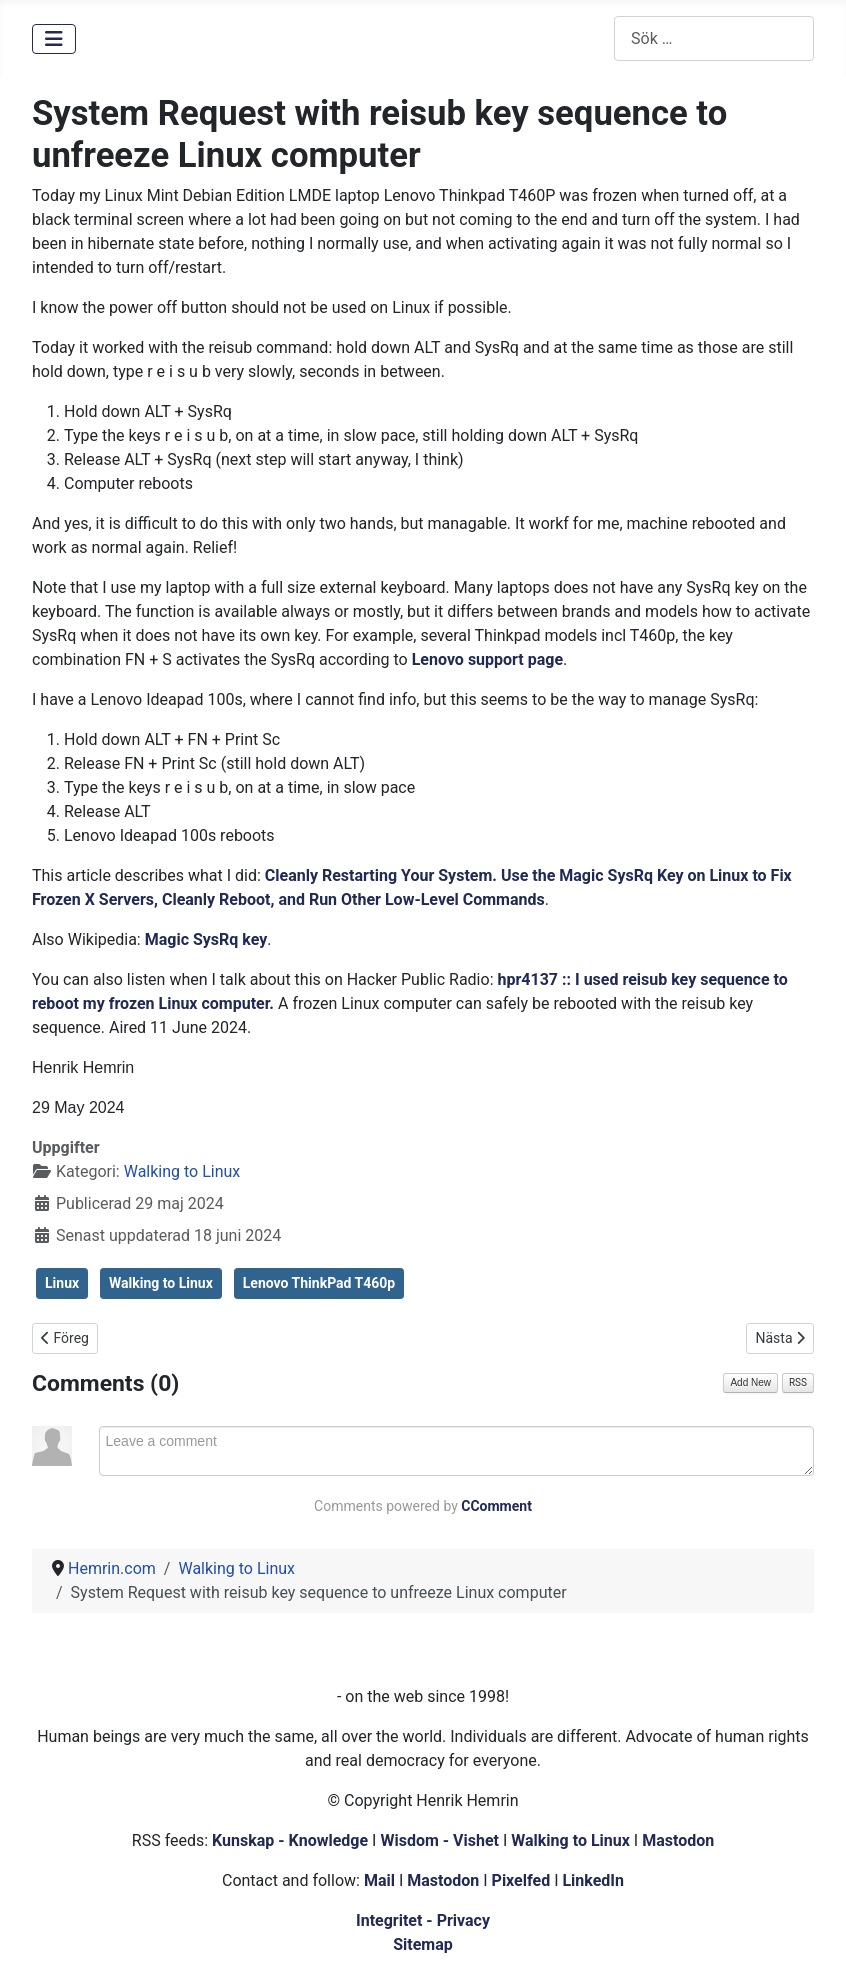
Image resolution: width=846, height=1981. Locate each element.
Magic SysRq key (206, 939)
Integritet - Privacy (423, 1920)
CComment (496, 1506)
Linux (62, 1283)
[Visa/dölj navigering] (54, 39)
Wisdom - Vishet (439, 1840)
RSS (798, 1382)
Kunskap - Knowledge (290, 1840)
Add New (750, 1382)
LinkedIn (593, 1880)
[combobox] (714, 38)
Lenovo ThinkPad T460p (319, 1283)
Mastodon (678, 1840)
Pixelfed (521, 1880)
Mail (379, 1880)
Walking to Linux (182, 1171)
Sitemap (423, 1944)
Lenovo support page (487, 659)
